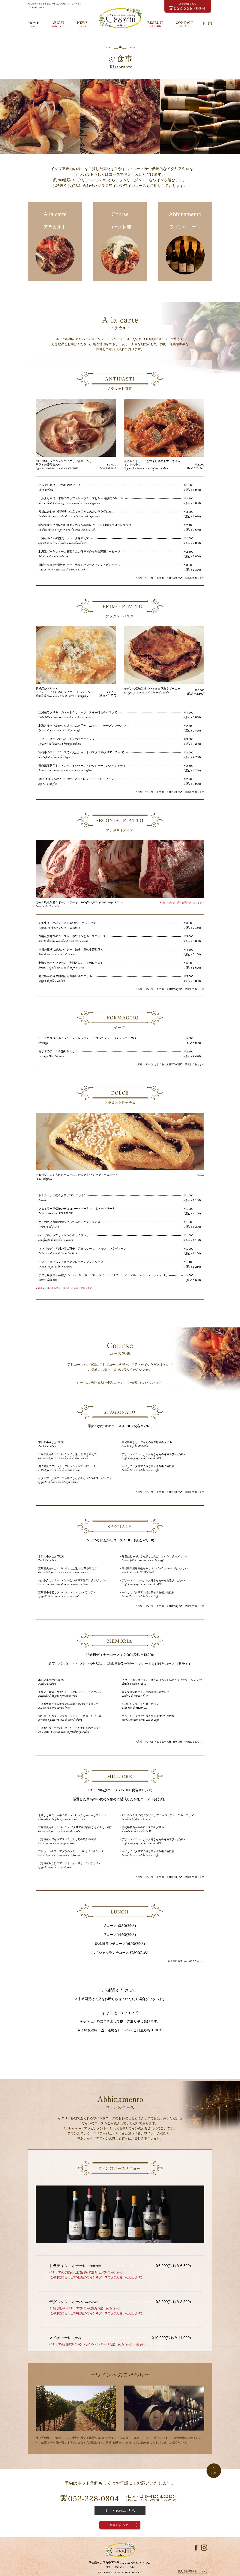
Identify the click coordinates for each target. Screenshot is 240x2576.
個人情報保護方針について (192, 2571)
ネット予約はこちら (120, 2510)
